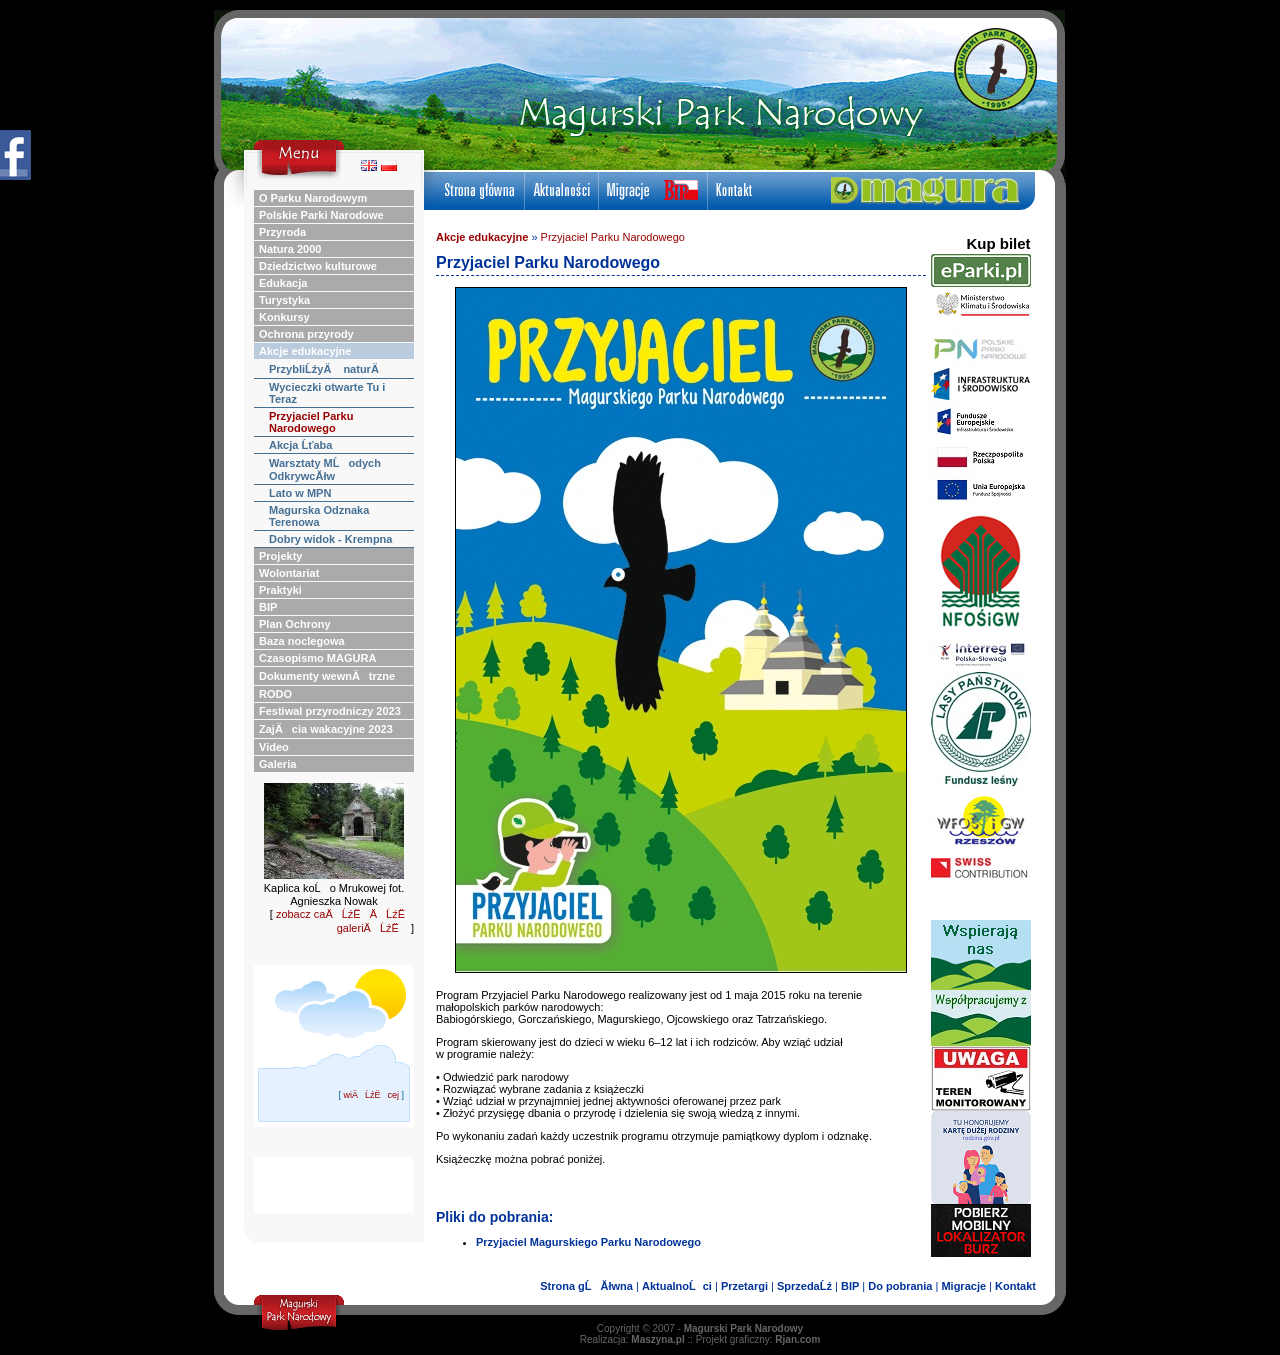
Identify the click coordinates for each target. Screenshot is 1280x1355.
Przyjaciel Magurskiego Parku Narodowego (588, 1242)
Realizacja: (632, 1339)
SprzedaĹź (804, 1286)
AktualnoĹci (677, 1286)
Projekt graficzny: (758, 1339)
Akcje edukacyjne (482, 237)
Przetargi (744, 1286)
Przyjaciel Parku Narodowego (613, 237)
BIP (850, 1286)
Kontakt (1015, 1286)
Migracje (963, 1286)
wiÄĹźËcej (371, 1095)
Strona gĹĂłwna (586, 1286)
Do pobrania (900, 1286)
